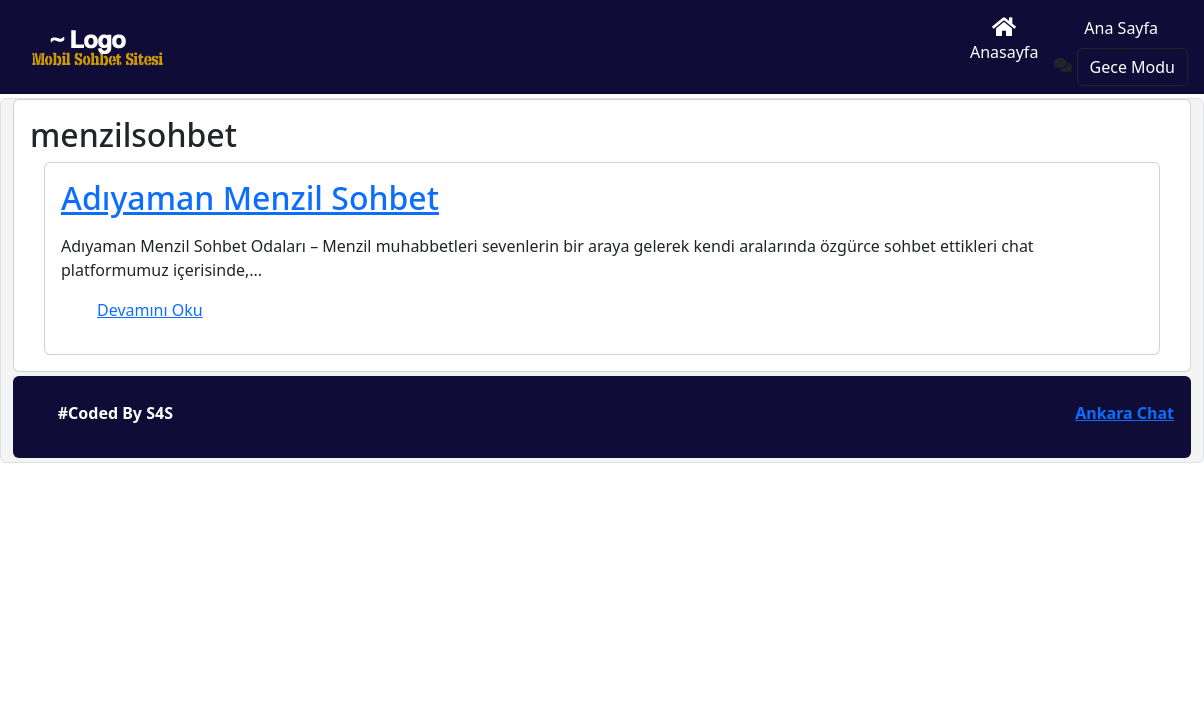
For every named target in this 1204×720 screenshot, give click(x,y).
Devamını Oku (150, 310)
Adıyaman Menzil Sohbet (250, 197)
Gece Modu (1132, 67)
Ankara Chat (1124, 413)
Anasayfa (1004, 39)
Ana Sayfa (1121, 28)
